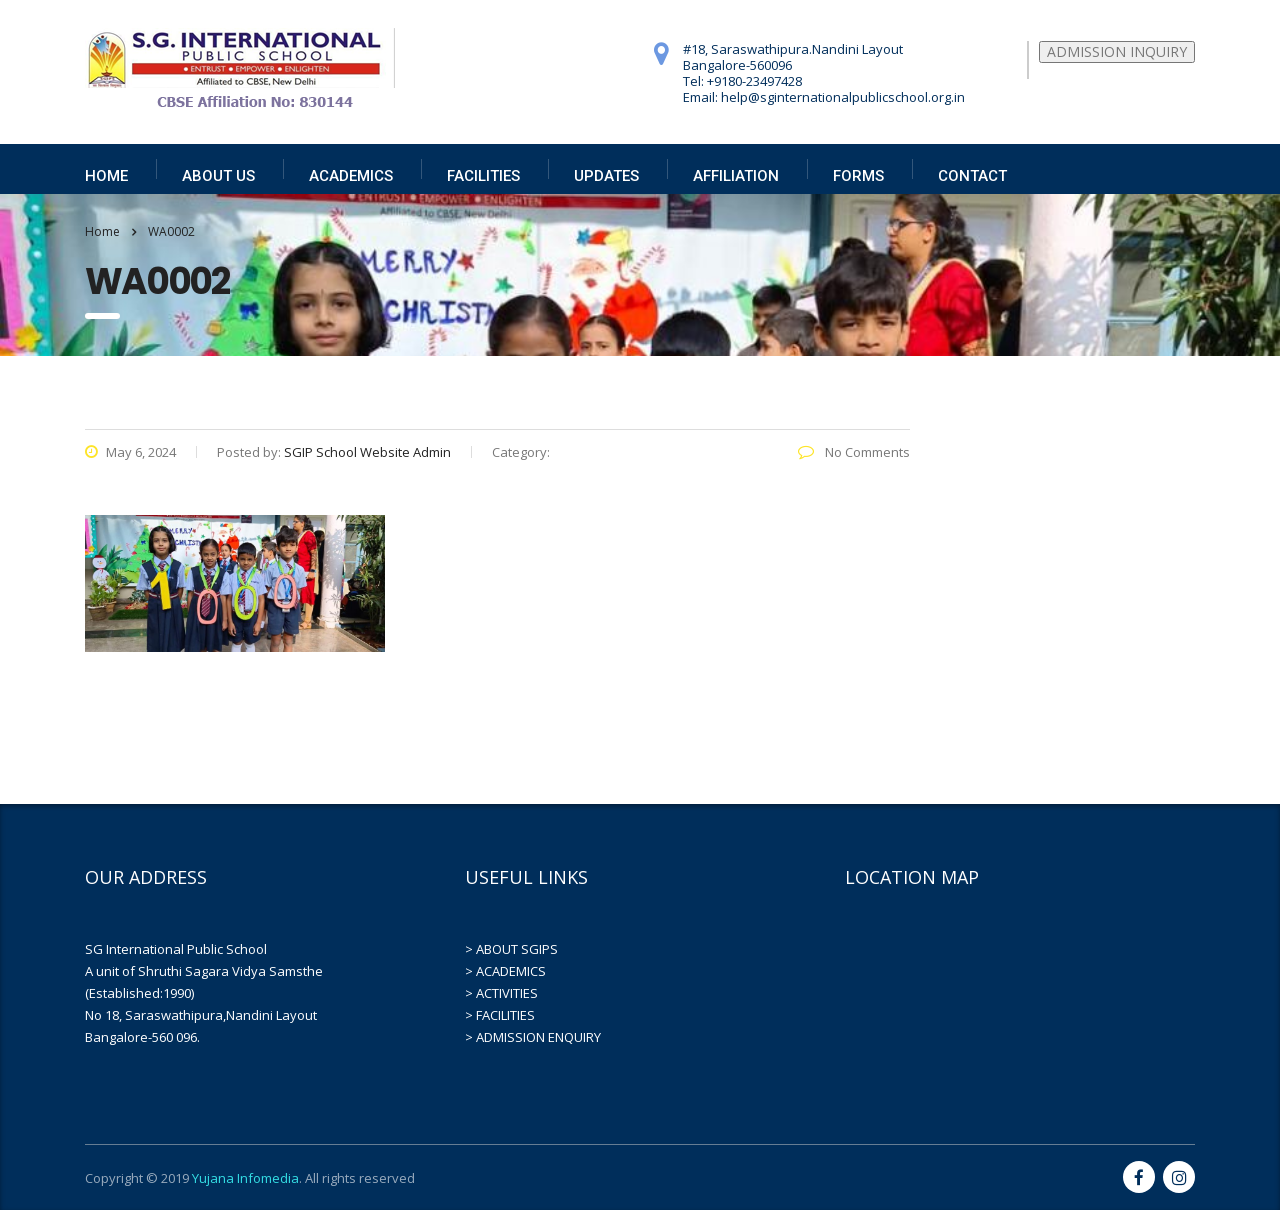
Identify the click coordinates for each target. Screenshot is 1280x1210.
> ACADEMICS (505, 971)
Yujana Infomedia (245, 1178)
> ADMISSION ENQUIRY (533, 1037)
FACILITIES (483, 176)
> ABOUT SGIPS (511, 949)
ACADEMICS (351, 176)
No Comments (854, 452)
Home (102, 231)
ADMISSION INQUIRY (1117, 51)
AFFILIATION (736, 176)
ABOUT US (218, 176)
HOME (106, 176)
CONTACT (972, 176)
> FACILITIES (500, 1015)
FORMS (858, 176)
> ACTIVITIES (501, 993)
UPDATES (606, 176)
